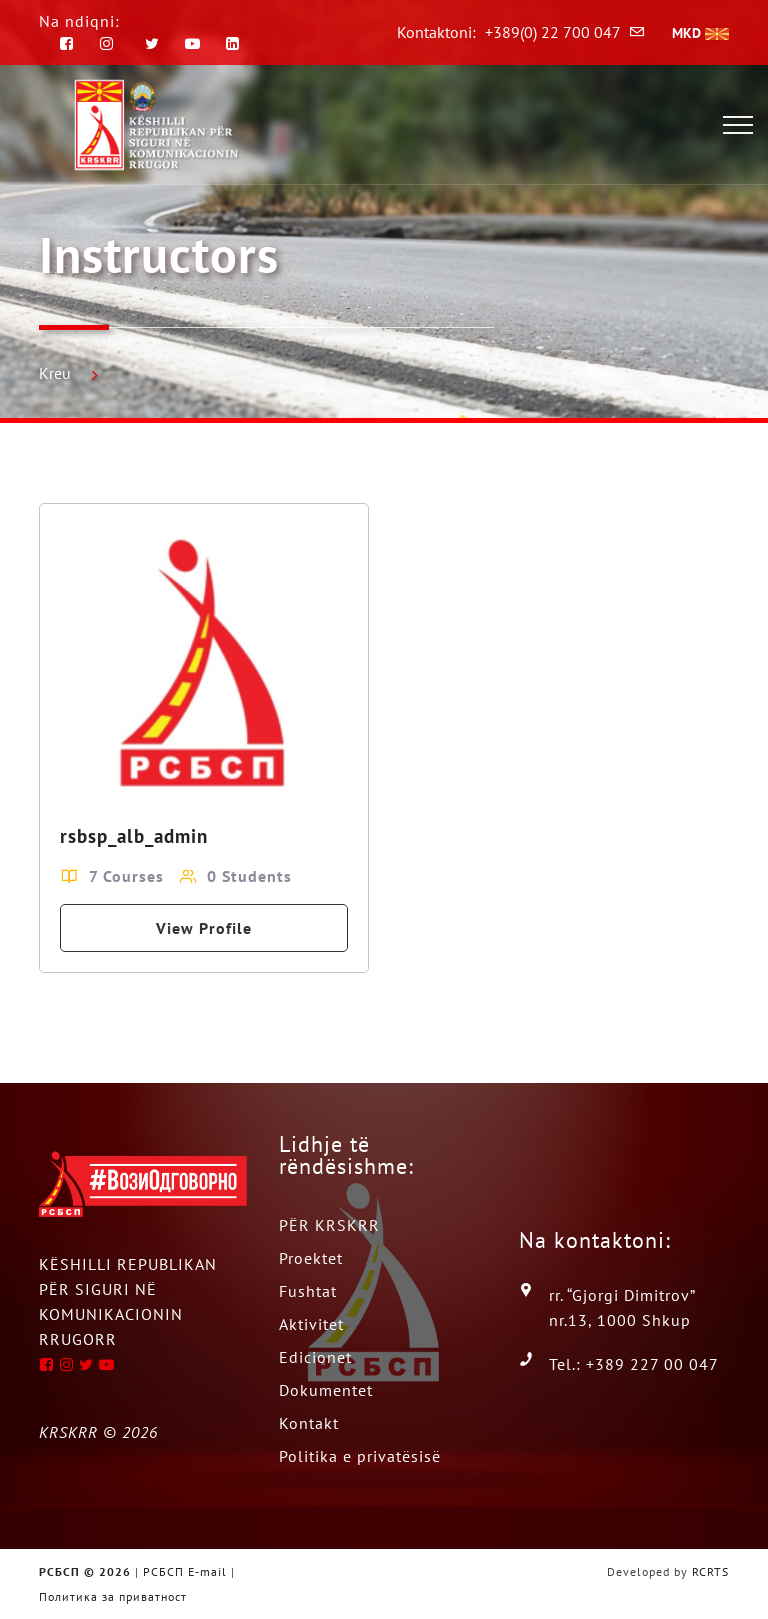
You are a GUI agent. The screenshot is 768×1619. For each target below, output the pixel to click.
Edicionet (315, 1357)
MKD (700, 33)
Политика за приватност (113, 1596)
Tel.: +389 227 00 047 (634, 1364)
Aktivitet (311, 1324)
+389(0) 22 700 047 (553, 32)
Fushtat (308, 1291)
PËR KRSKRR (329, 1225)
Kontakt (309, 1423)
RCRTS (710, 1571)
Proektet (311, 1258)
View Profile (204, 928)
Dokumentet (326, 1390)
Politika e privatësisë (360, 1456)
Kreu (55, 373)
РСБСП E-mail (185, 1571)
